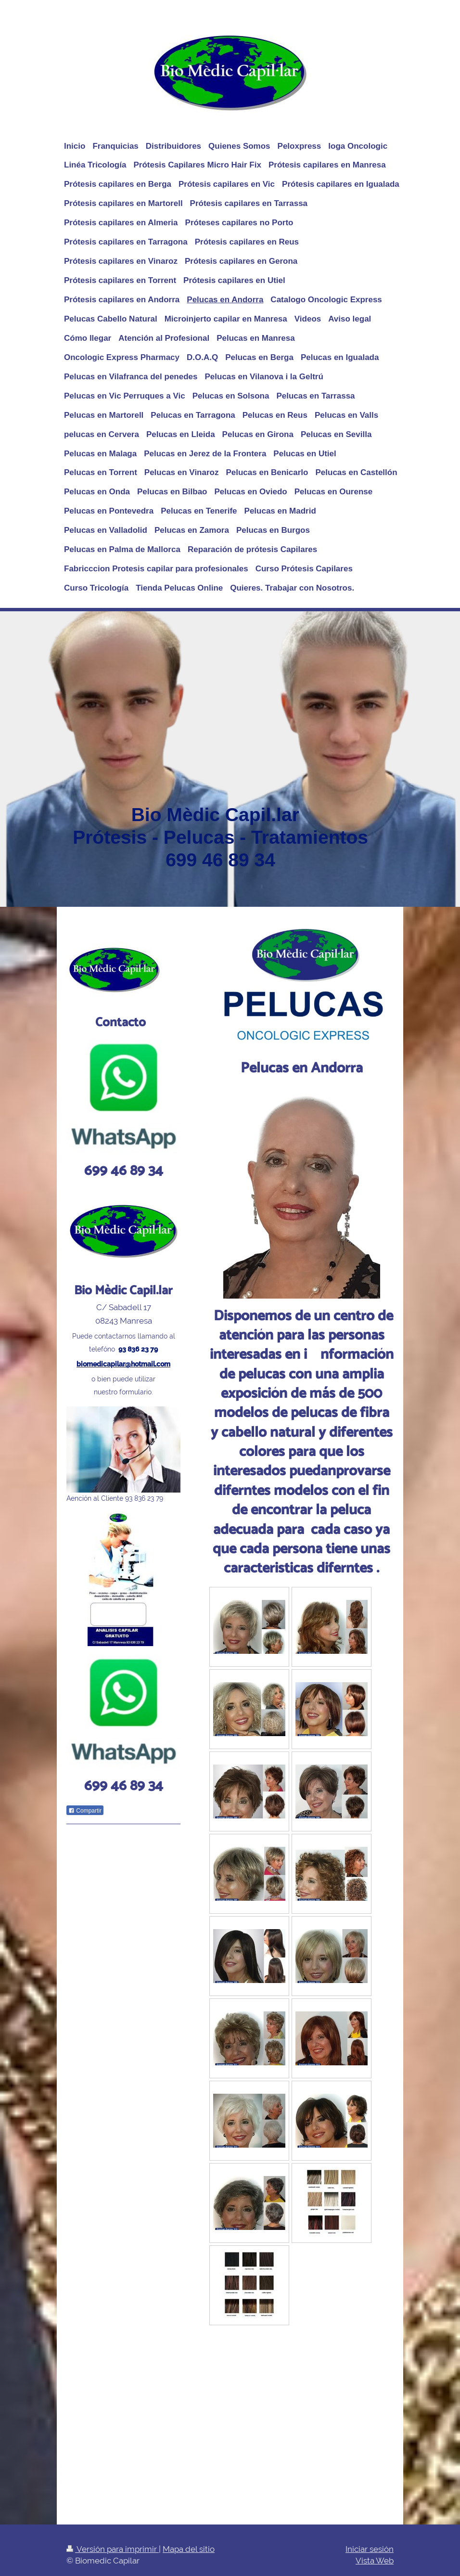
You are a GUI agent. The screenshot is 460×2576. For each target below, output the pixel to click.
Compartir (85, 1810)
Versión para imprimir (112, 2549)
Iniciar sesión (369, 2549)
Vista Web (375, 2560)
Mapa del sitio (189, 2549)
